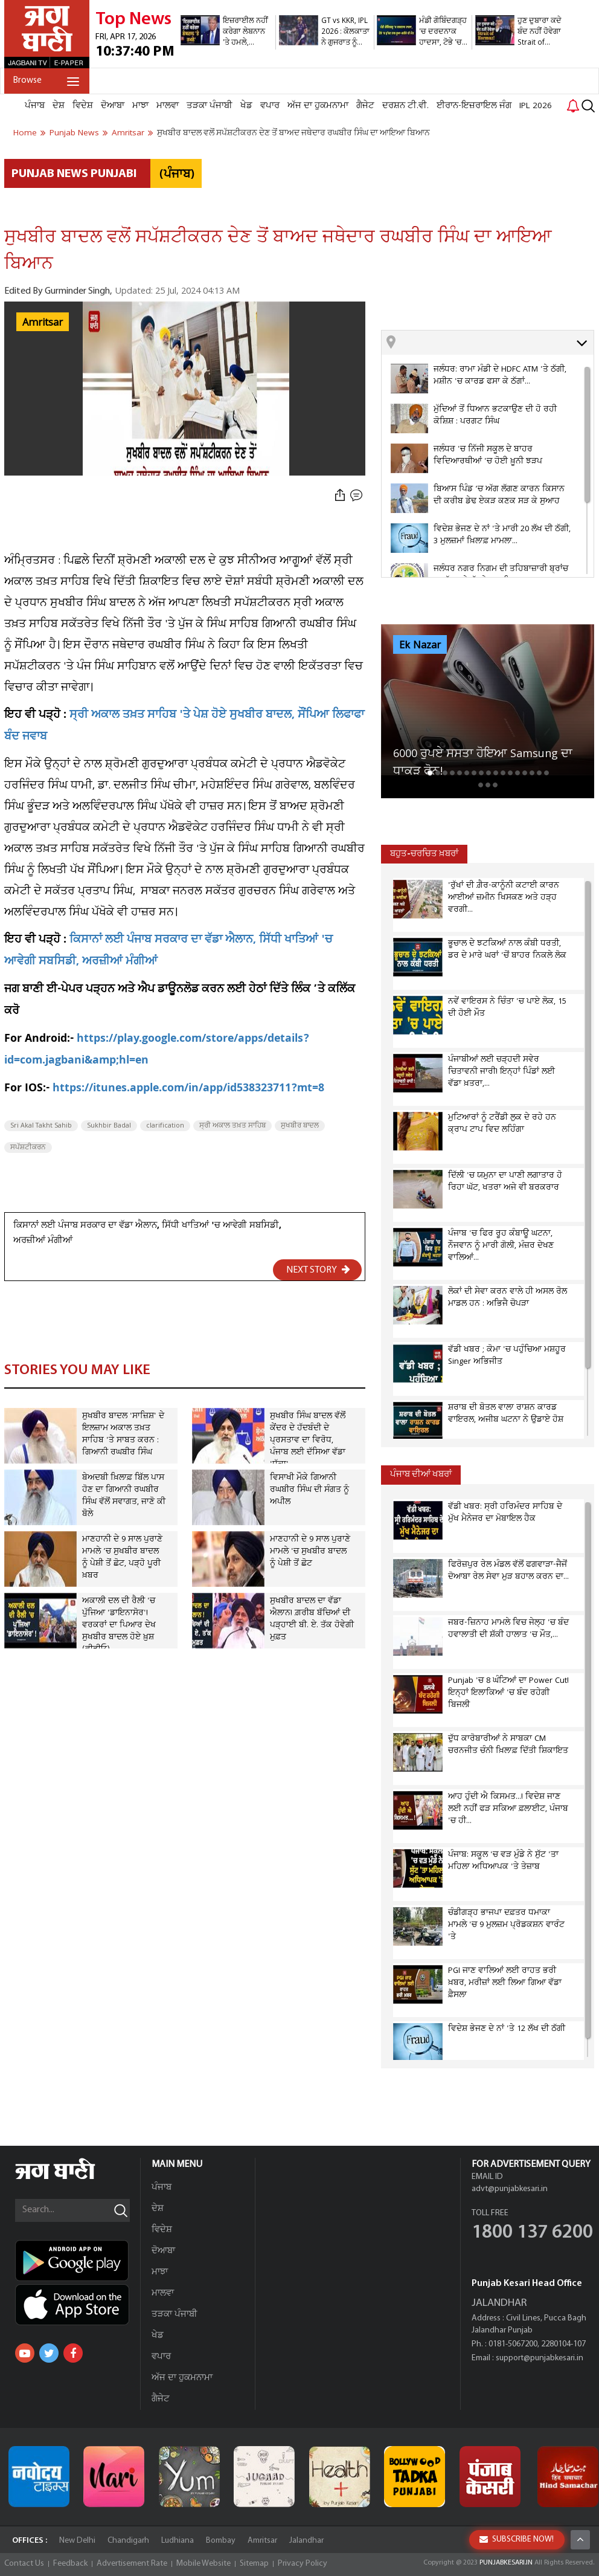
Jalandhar (306, 2540)
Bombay (220, 2540)
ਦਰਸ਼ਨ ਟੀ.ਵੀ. (405, 106)
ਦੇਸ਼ (59, 106)
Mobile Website (203, 2563)
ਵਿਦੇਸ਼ (82, 106)
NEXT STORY (318, 1269)
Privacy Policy (302, 2563)
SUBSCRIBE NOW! (516, 2539)
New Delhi (77, 2540)
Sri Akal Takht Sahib (41, 1126)
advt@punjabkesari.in (510, 2188)
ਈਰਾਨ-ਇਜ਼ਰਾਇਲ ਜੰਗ (474, 106)
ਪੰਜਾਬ (35, 106)
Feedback (70, 2563)
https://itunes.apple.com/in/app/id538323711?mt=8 (188, 1089)
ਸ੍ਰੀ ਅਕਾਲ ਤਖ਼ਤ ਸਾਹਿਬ (232, 1126)
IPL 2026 (535, 106)
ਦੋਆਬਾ (112, 106)
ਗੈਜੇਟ (365, 106)
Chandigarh (128, 2540)
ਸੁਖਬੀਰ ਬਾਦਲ (300, 1126)
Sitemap (254, 2563)
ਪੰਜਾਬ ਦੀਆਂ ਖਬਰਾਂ (421, 1474)
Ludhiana (177, 2540)
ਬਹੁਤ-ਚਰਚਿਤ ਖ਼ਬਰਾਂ (424, 854)
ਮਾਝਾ (140, 106)
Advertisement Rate (132, 2563)
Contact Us (24, 2563)
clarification (165, 1126)
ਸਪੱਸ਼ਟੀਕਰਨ (28, 1147)
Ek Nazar (420, 645)
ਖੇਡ (246, 106)
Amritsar (42, 322)
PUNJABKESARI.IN (506, 2562)
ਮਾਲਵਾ (167, 106)
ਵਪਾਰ (270, 106)
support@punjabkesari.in (539, 2358)
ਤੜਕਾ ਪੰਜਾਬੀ (209, 106)
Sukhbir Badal (109, 1126)
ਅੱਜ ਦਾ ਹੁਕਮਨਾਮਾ (317, 106)
